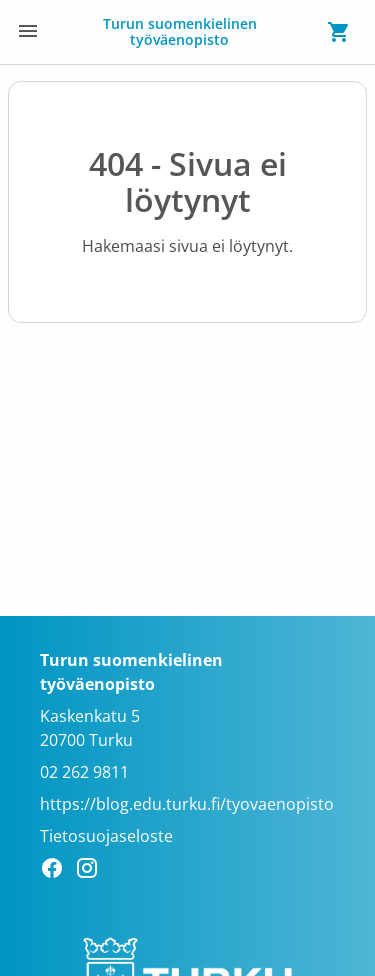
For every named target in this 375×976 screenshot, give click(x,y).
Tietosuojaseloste (106, 836)
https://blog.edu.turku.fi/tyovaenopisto (187, 804)
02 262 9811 (84, 772)
